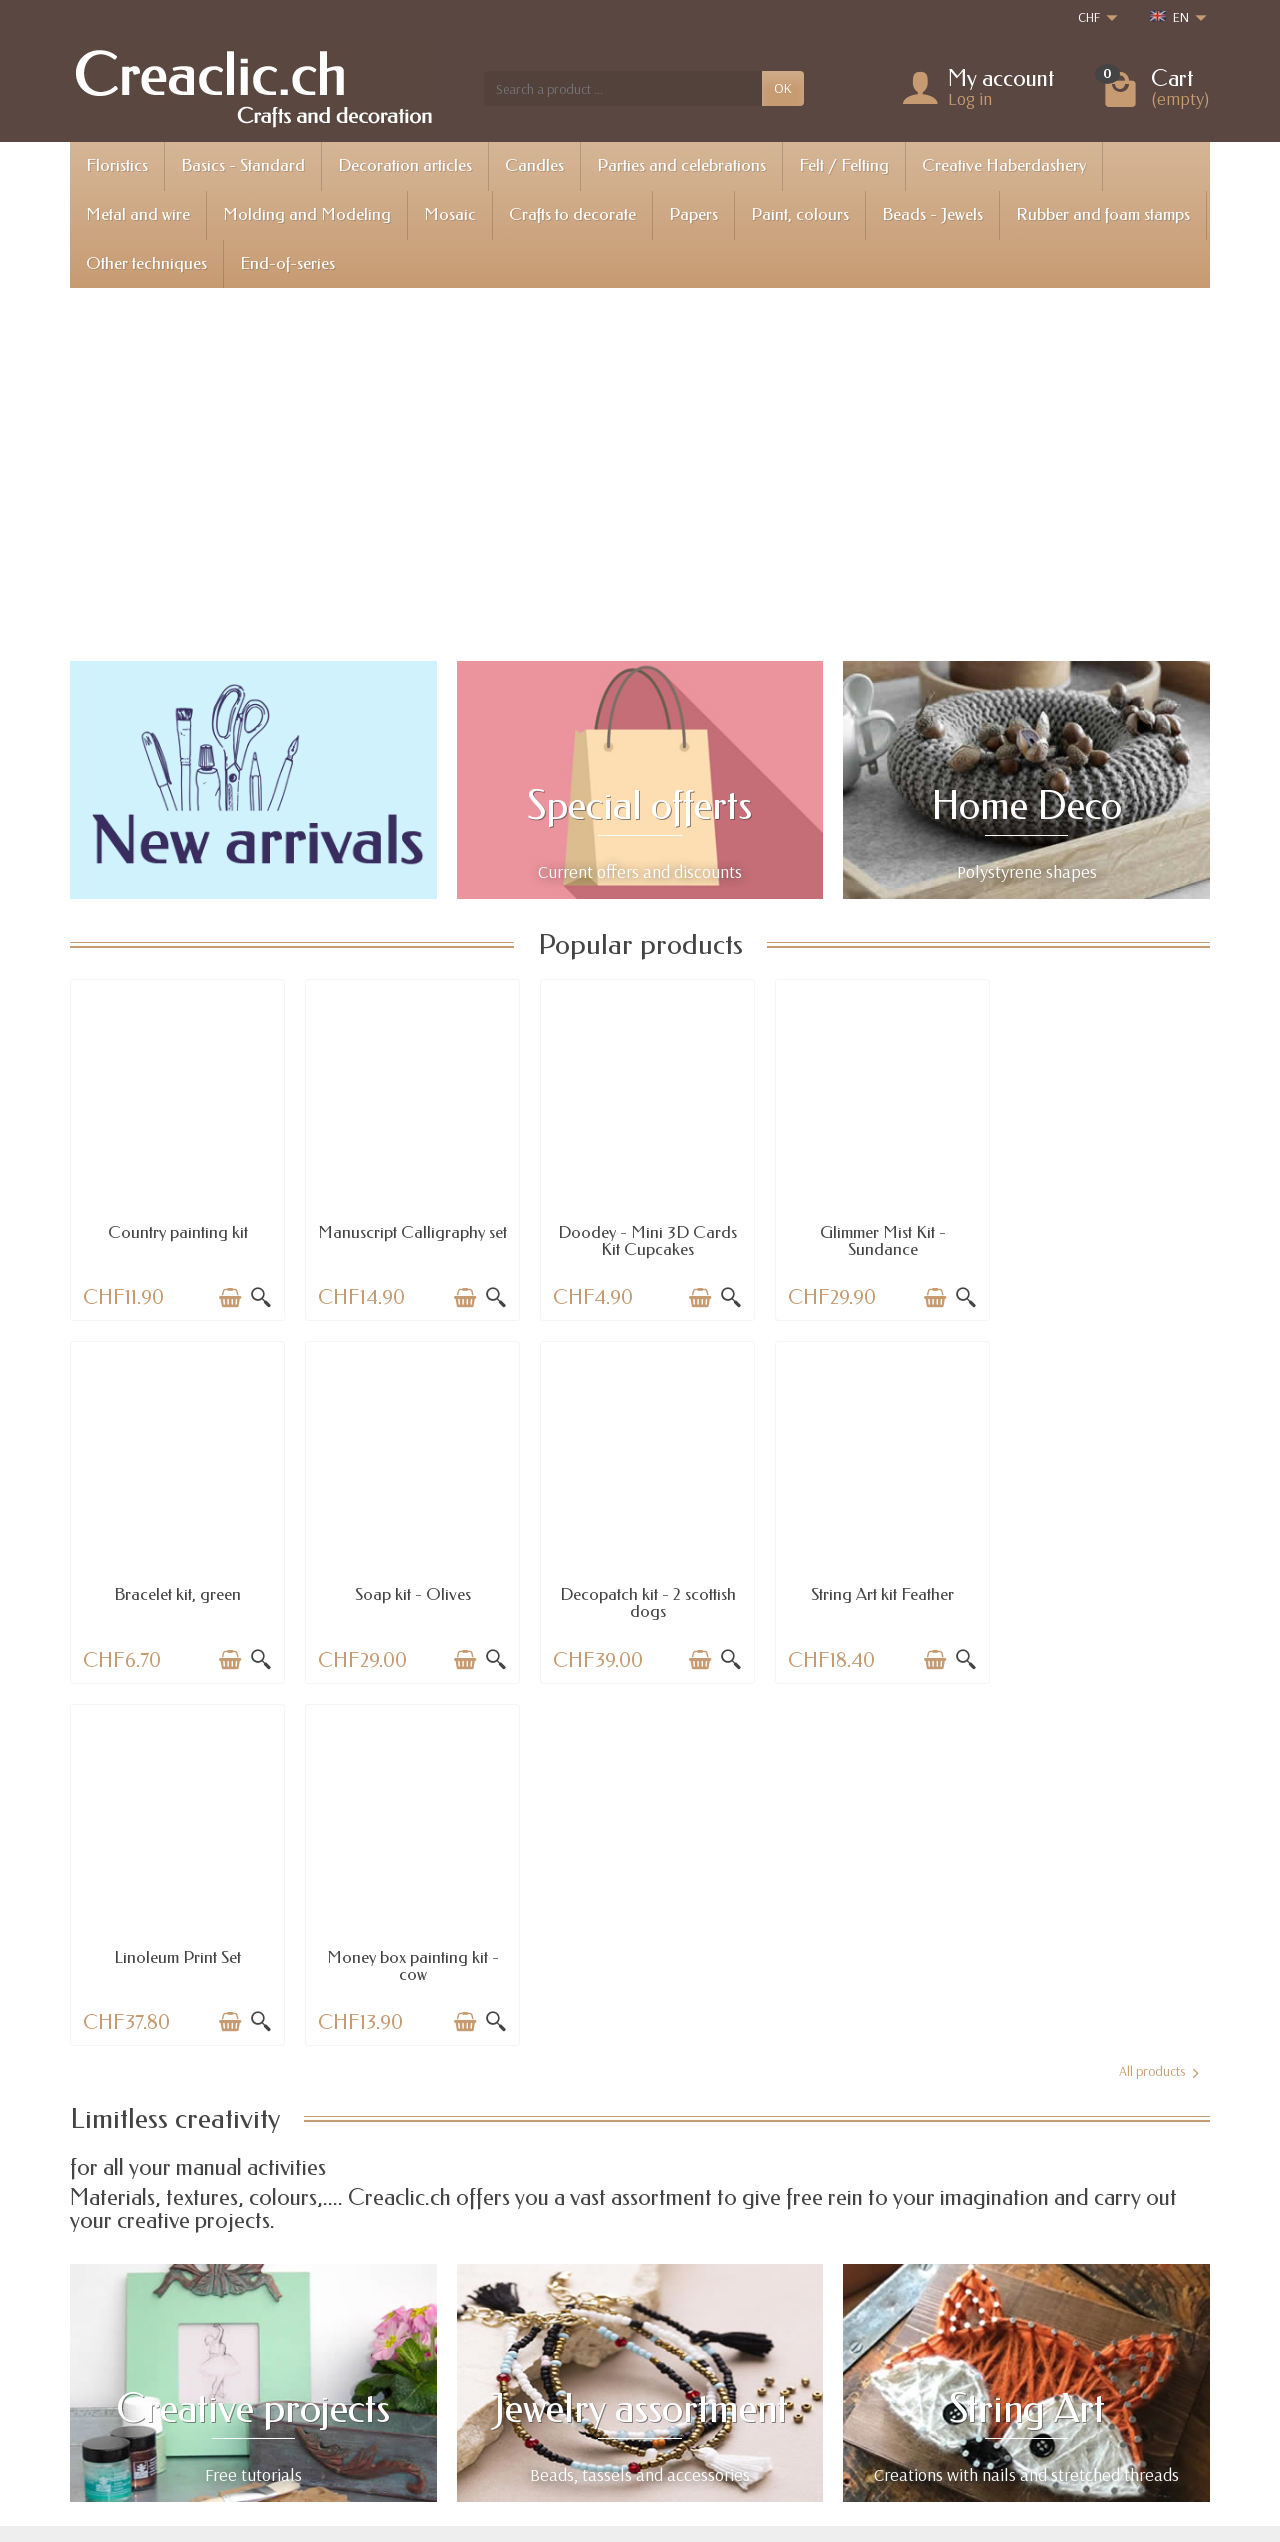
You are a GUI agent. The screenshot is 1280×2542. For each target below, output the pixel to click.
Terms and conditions (903, 2374)
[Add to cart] (227, 1295)
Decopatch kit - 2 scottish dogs (408, 1597)
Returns (395, 2349)
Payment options (420, 2374)
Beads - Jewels (932, 214)
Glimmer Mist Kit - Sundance (872, 1238)
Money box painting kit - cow (1104, 1597)
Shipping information (433, 2323)
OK (783, 88)
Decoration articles (405, 165)
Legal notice (876, 2323)
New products (647, 2349)
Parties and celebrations (681, 165)
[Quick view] (258, 1295)
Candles (534, 165)
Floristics (117, 165)
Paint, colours (800, 214)
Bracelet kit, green (1104, 1229)
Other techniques (146, 263)
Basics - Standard (243, 165)
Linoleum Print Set (872, 1588)
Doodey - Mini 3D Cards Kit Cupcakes (640, 1238)
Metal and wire (138, 214)
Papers (693, 214)
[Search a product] (623, 88)
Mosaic (450, 214)
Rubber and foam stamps (1103, 214)
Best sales (635, 2374)
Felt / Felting (844, 165)
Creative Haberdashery (1004, 165)
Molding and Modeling (307, 214)
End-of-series (287, 263)
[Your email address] (596, 2454)
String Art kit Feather (640, 1588)
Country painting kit (176, 1229)
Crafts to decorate (572, 214)
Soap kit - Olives (176, 1588)
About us (868, 2349)
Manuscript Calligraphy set (408, 1238)
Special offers (645, 2323)
